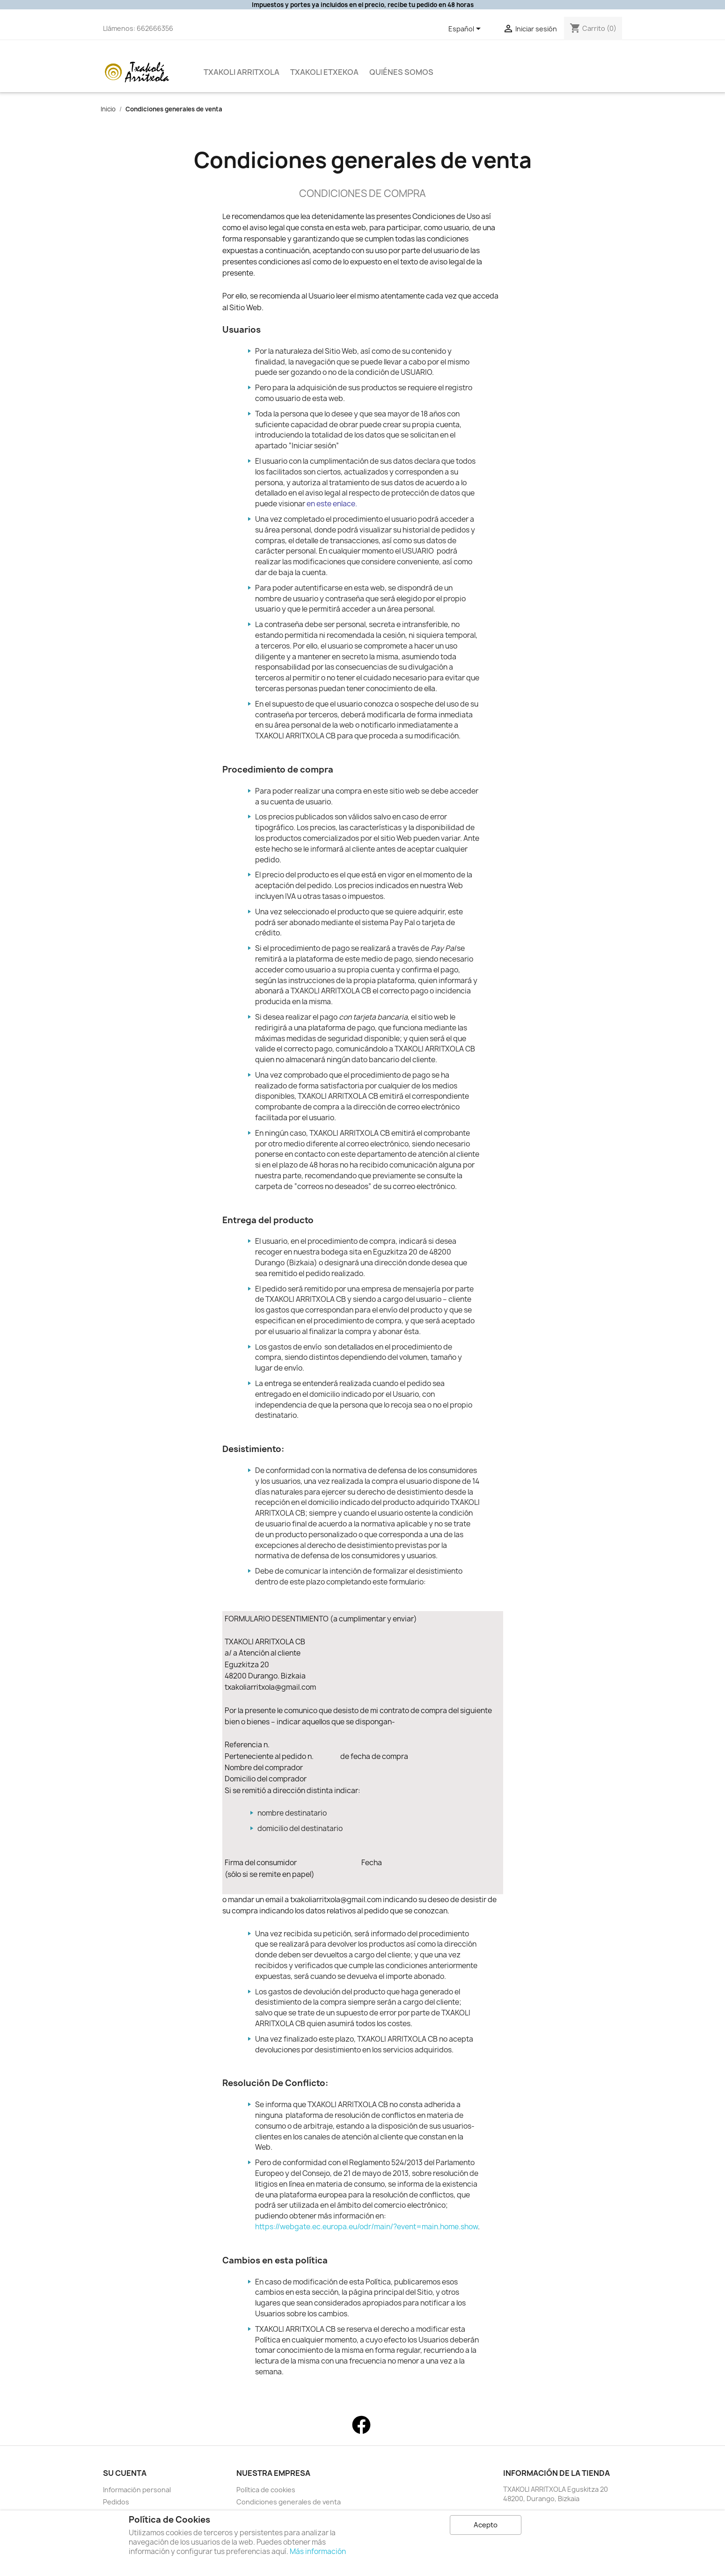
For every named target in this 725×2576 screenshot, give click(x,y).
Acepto (486, 2525)
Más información (318, 2551)
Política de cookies (265, 2489)
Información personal (137, 2489)
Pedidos (116, 2501)
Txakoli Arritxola (241, 72)
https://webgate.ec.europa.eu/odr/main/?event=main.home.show (366, 2227)
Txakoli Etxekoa (324, 72)
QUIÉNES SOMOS (401, 72)
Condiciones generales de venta (288, 2501)
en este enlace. (332, 504)
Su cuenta (124, 2473)
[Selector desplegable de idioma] (466, 29)
